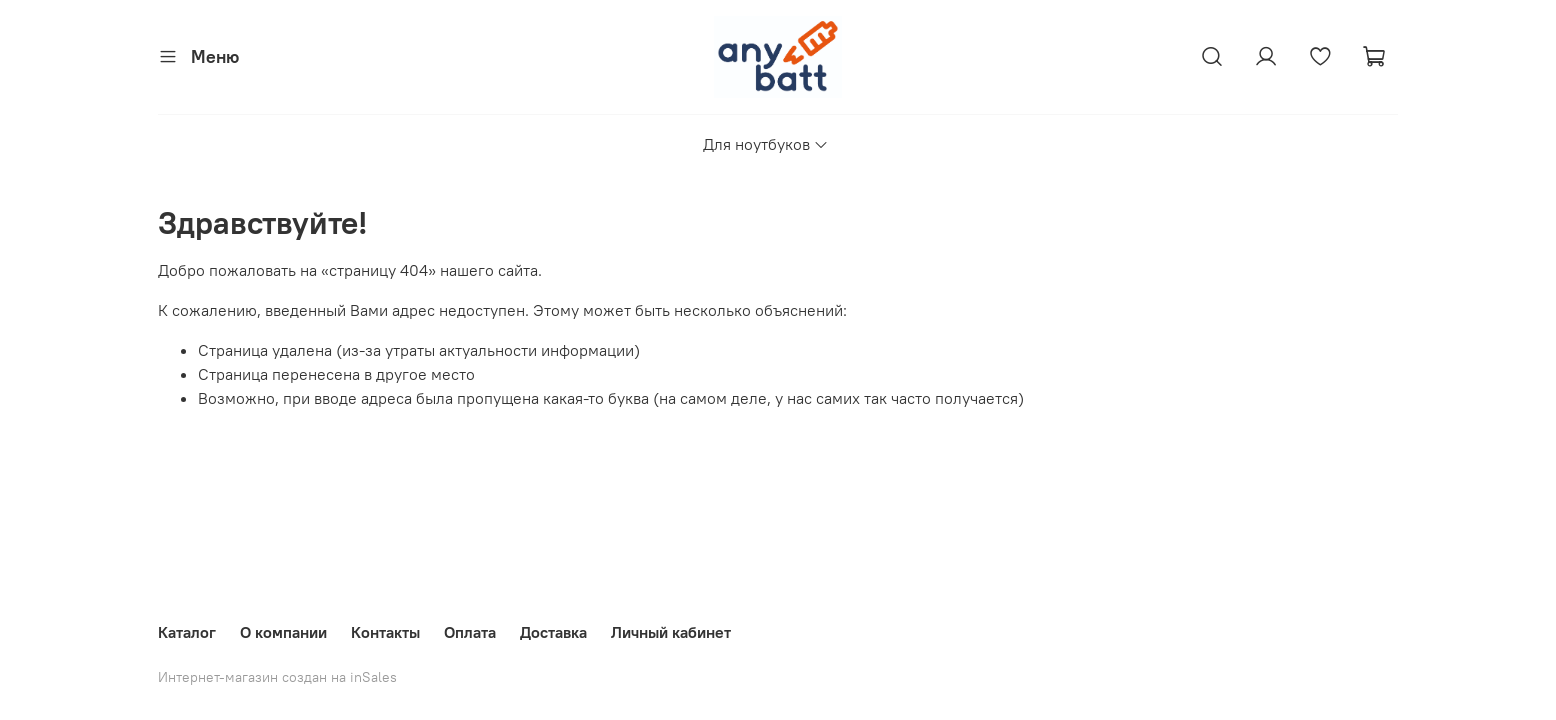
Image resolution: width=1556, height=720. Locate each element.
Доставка (553, 632)
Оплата (470, 632)
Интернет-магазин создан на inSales (277, 677)
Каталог (187, 632)
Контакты (385, 632)
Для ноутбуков (766, 144)
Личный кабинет (671, 632)
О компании (283, 632)
